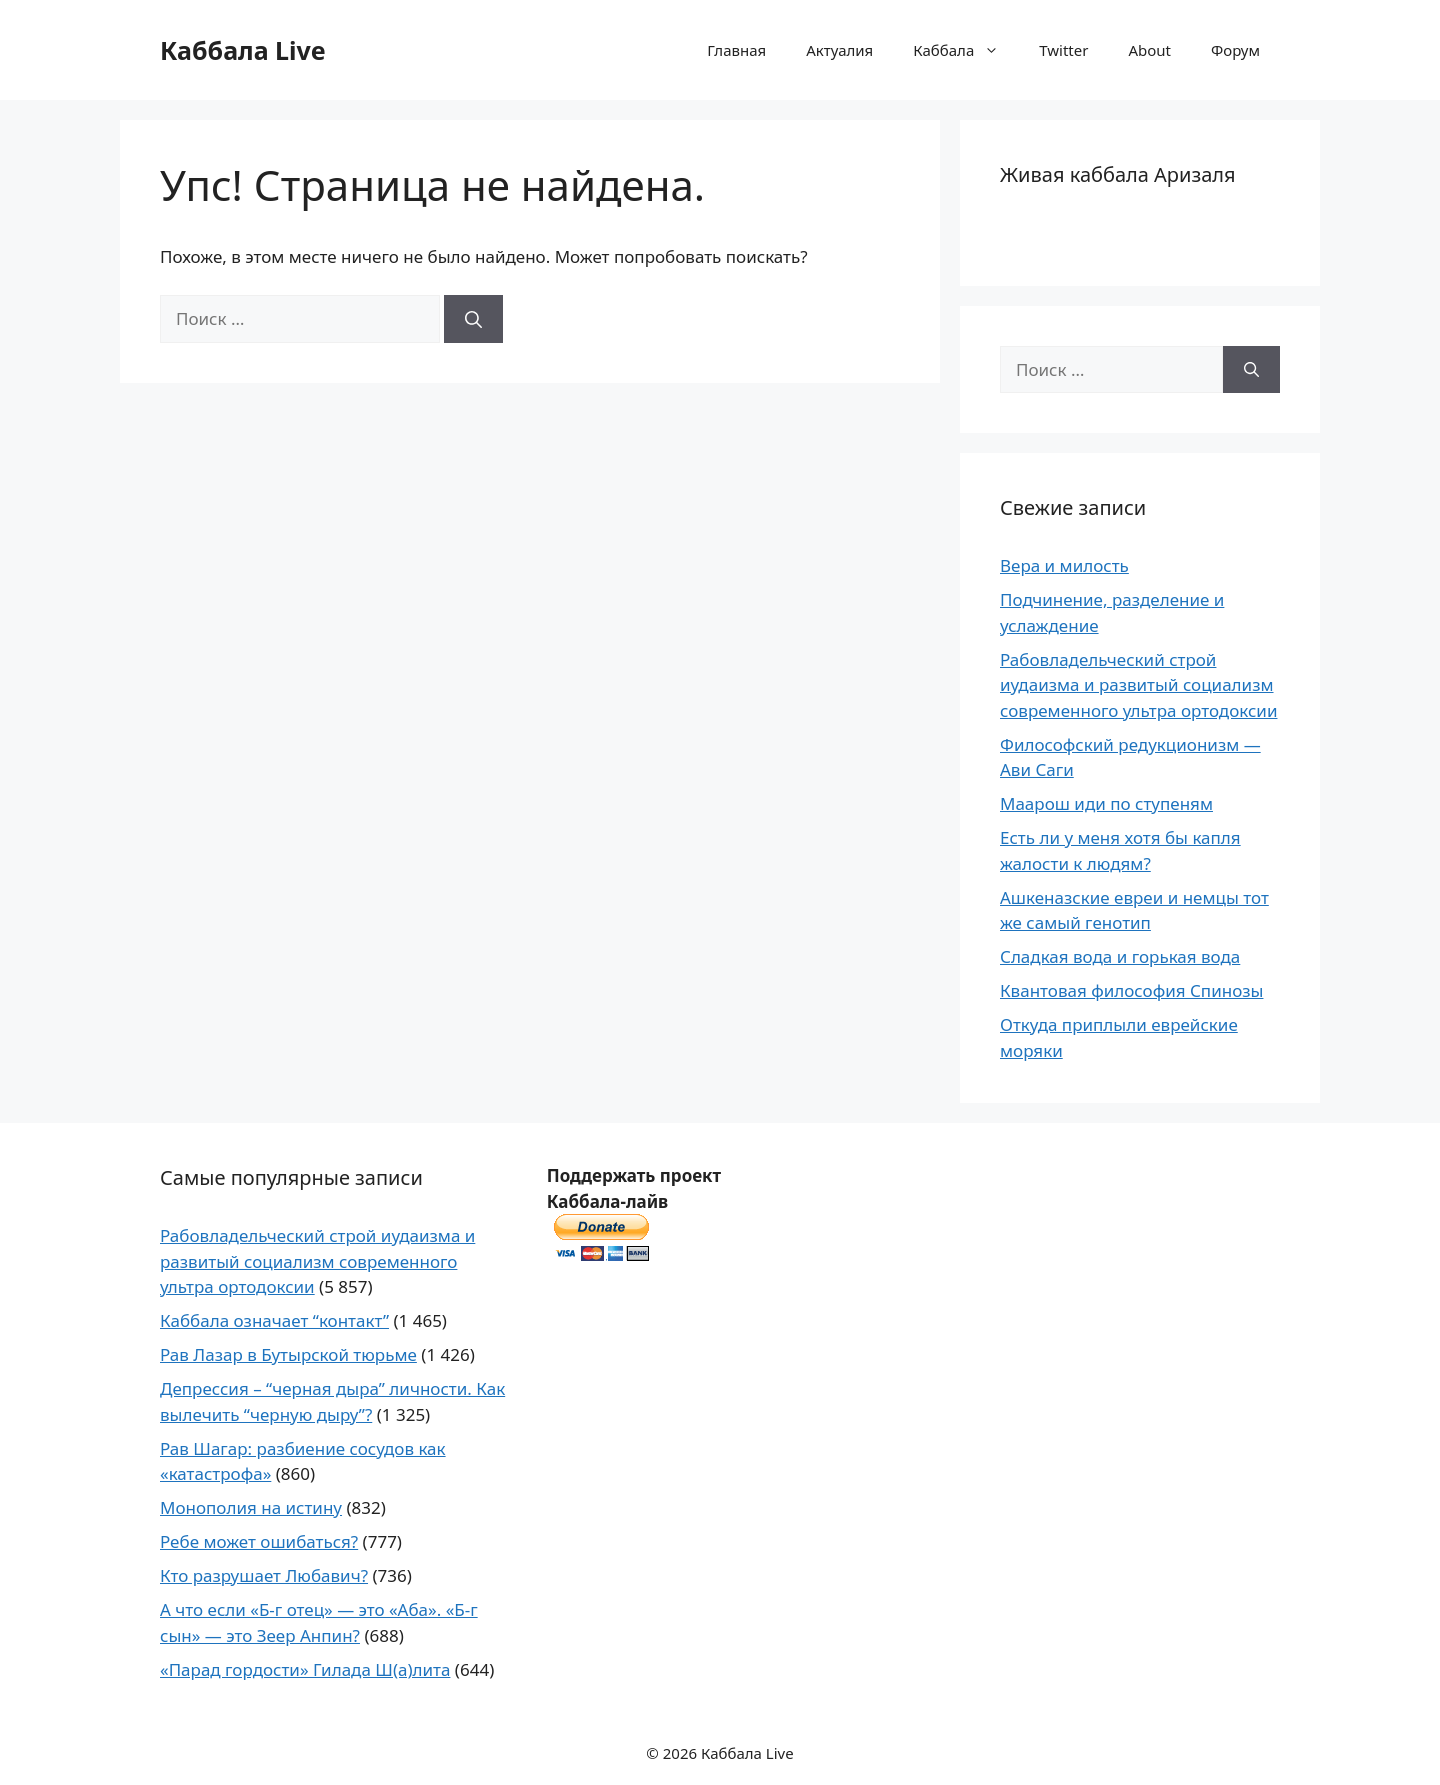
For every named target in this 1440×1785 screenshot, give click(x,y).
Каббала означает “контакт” (274, 1320)
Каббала (966, 50)
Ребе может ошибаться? (259, 1541)
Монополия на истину (251, 1507)
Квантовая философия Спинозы (1131, 990)
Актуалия (839, 50)
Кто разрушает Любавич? (264, 1575)
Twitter (1063, 50)
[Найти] (473, 319)
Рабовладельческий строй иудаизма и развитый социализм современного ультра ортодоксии (1138, 685)
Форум (1235, 50)
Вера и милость (1064, 565)
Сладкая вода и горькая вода (1120, 956)
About (1149, 50)
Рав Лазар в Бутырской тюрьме (288, 1354)
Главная (736, 50)
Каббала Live (243, 50)
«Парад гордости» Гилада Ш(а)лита (305, 1669)
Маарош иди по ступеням (1106, 803)
